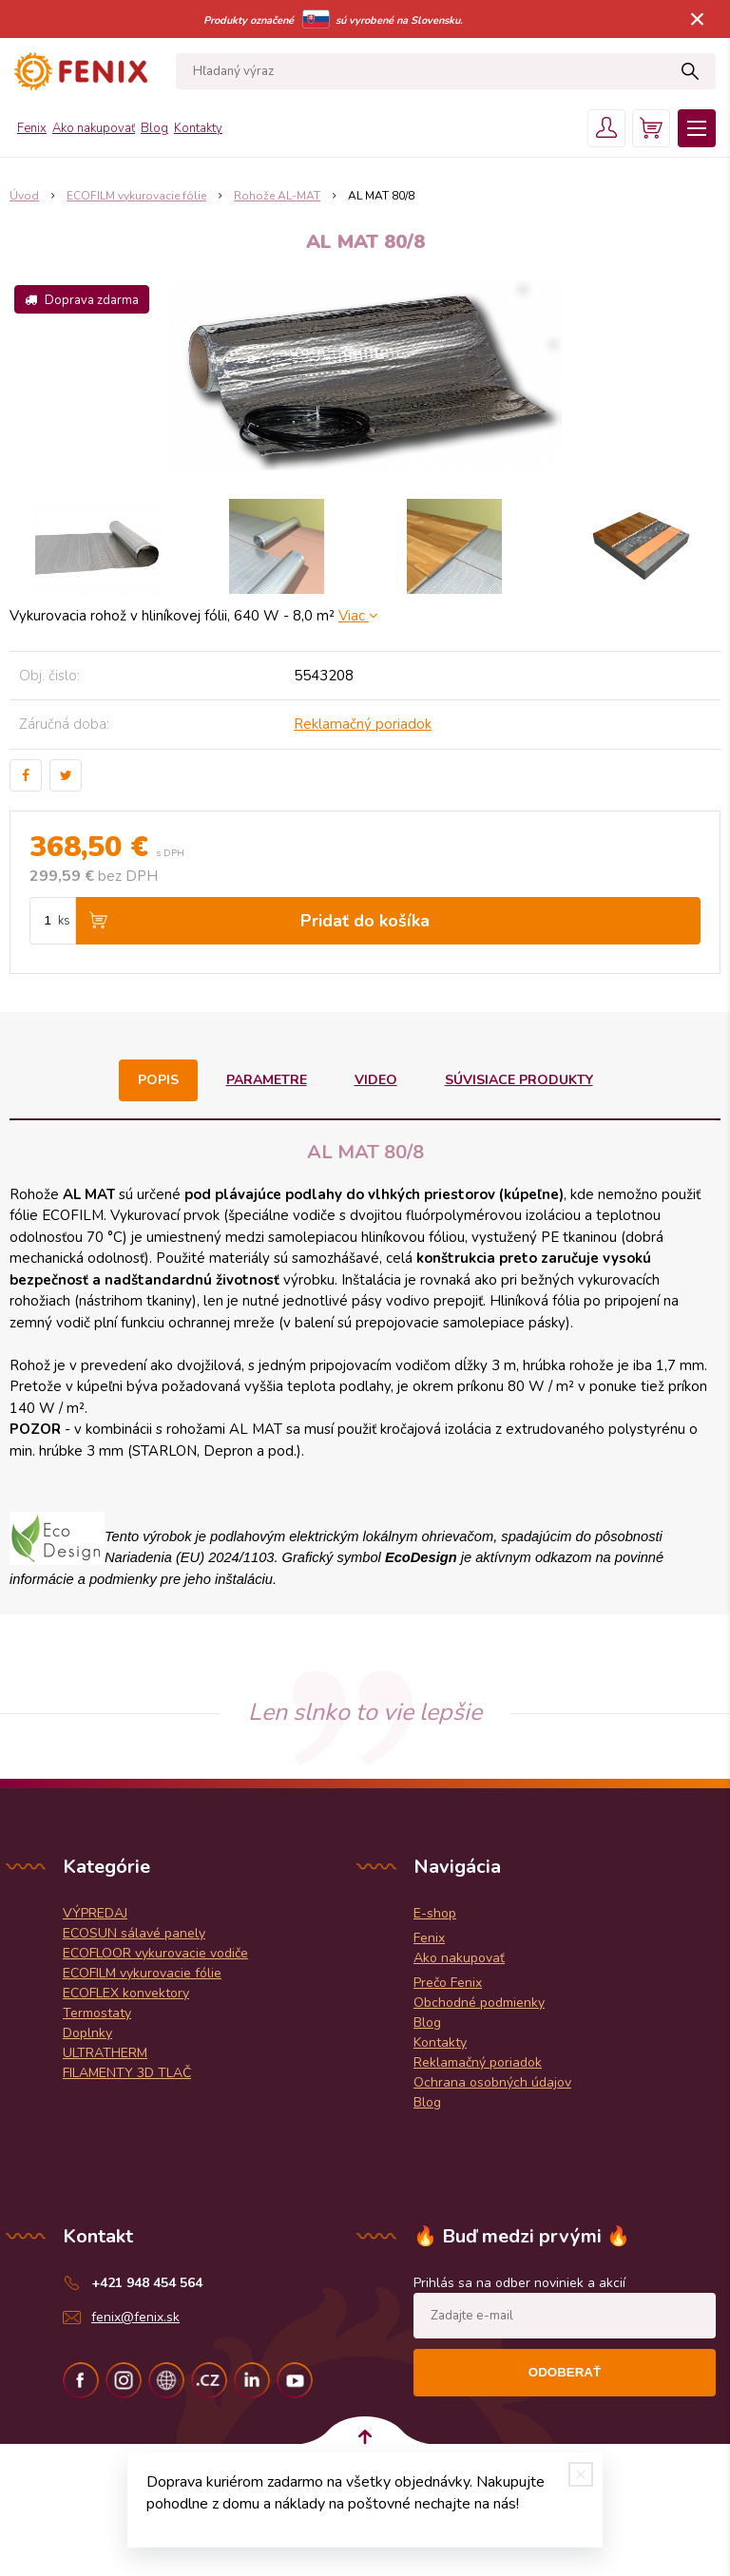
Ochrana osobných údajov (492, 2082)
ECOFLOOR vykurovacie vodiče (155, 1953)
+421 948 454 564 (146, 2283)
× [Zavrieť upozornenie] (697, 18)
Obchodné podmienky (479, 2003)
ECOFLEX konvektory (126, 1993)
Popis (158, 1080)
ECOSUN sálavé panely (134, 1933)
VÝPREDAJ (95, 1913)
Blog (154, 128)
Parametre (266, 1080)
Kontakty (198, 128)
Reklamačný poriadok (363, 724)
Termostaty (97, 2013)
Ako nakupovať (93, 128)
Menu (697, 128)
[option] (98, 546)
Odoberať (564, 2372)
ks (64, 920)
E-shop (434, 1913)
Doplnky (87, 2033)
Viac (358, 615)
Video (376, 1080)
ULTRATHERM (105, 2053)
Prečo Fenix (447, 1983)
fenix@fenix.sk (135, 2317)
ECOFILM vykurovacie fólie (142, 1973)
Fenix (32, 128)
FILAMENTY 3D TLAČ (127, 2073)
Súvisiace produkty (519, 1080)
